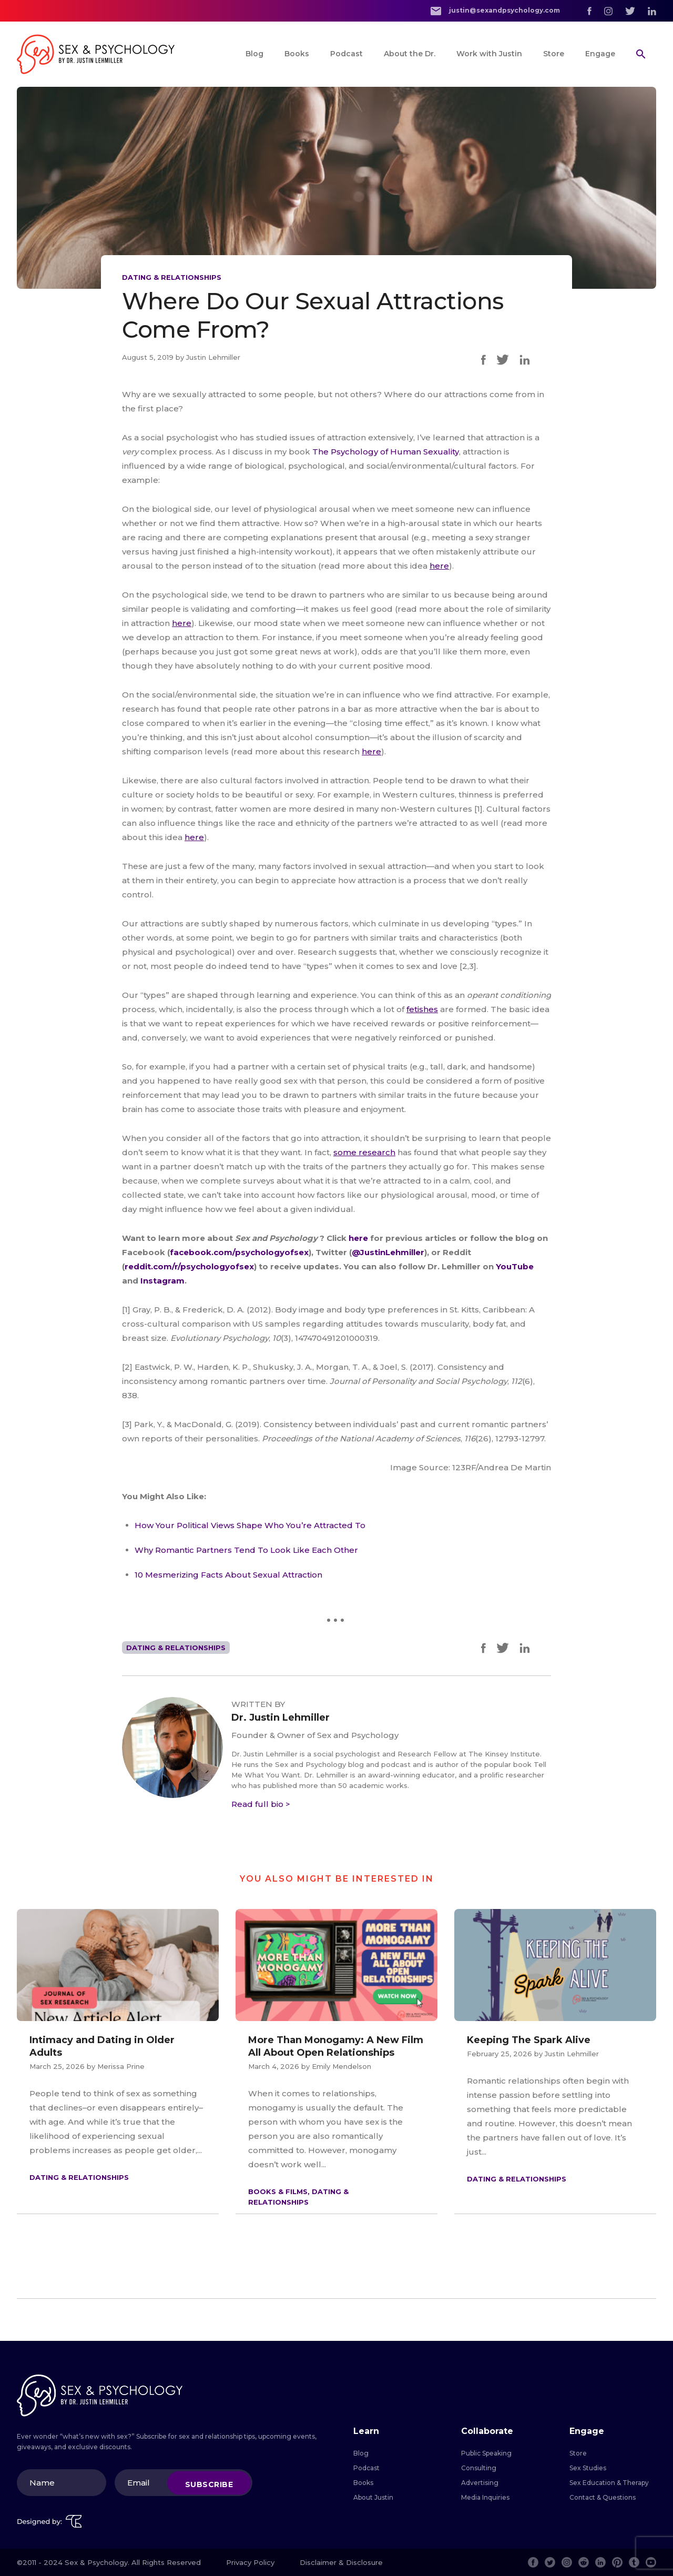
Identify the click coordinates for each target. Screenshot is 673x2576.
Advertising (479, 2483)
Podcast (346, 53)
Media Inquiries (485, 2497)
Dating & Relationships (171, 277)
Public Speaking (486, 2453)
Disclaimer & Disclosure (341, 2562)
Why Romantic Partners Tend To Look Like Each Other (246, 1550)
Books (296, 53)
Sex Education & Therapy (609, 2483)
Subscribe (209, 2484)
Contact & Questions (602, 2497)
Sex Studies (587, 2468)
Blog (254, 53)
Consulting (478, 2468)
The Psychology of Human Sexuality (385, 452)
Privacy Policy (250, 2562)
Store (553, 53)
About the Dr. (409, 53)
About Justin (373, 2497)
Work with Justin (489, 53)
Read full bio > (260, 1804)
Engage (600, 53)
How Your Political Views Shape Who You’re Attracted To (250, 1525)
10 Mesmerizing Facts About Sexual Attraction (228, 1575)
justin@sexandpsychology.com (495, 10)
